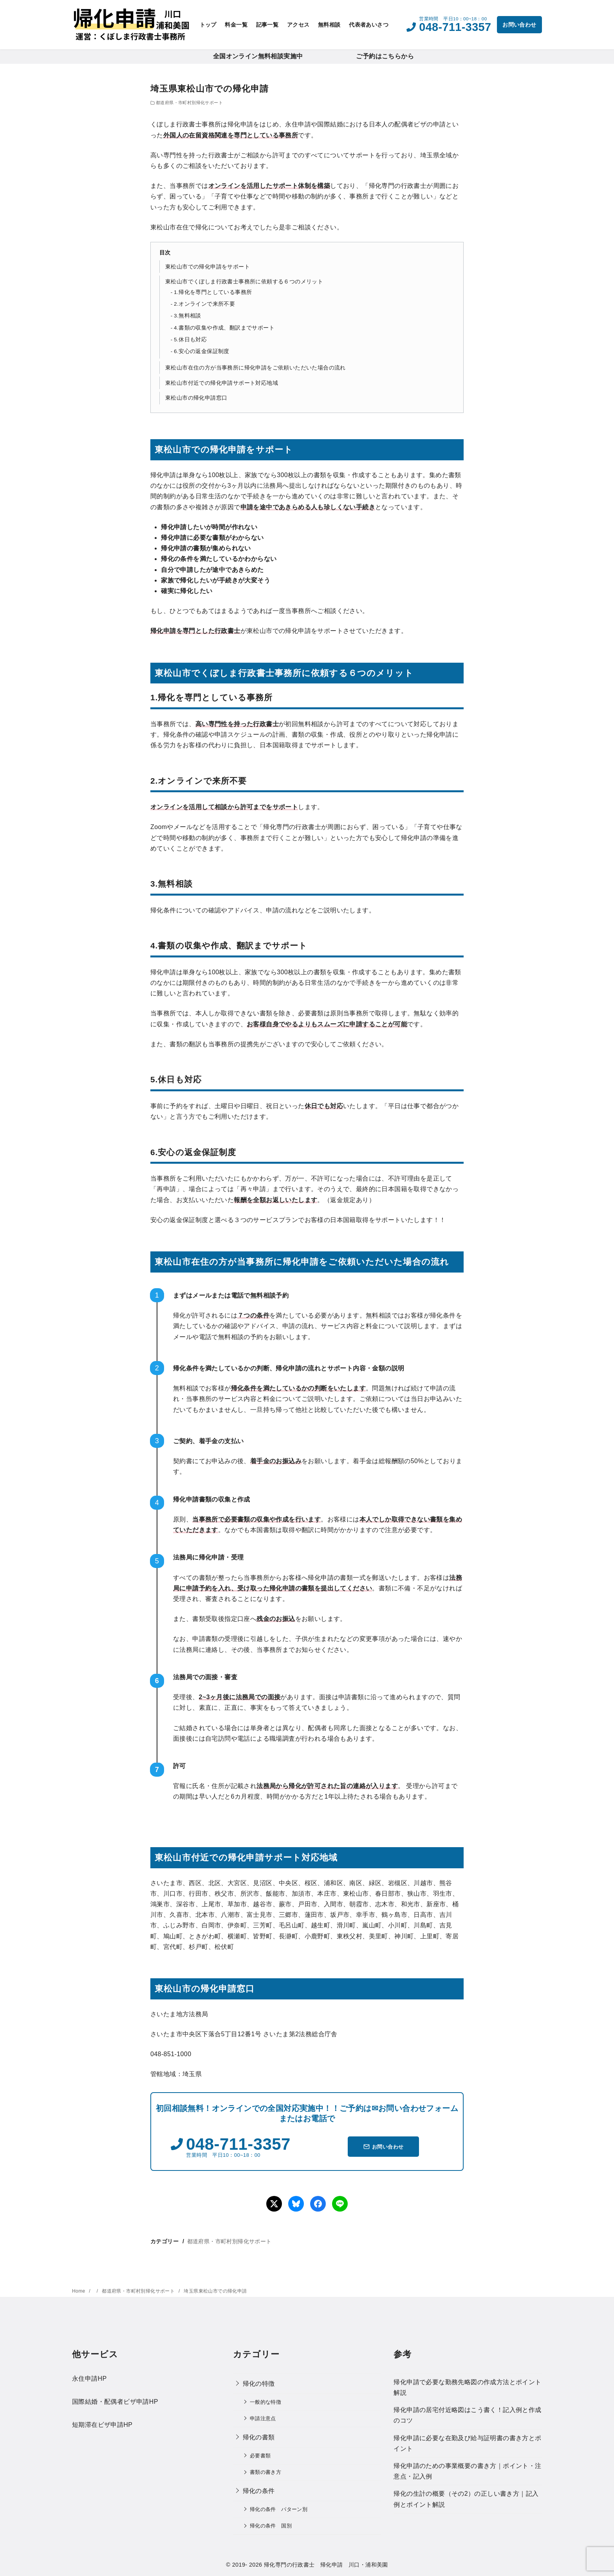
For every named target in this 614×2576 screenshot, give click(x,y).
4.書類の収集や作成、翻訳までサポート (224, 328)
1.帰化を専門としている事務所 (213, 292)
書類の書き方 (265, 2472)
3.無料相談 (187, 316)
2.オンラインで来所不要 (204, 304)
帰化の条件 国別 (271, 2526)
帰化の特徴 (259, 2383)
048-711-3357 (455, 27)
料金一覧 (236, 25)
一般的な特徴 (265, 2402)
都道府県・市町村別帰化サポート (189, 102)
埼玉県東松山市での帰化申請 (215, 2291)
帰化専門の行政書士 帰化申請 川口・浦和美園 (326, 2565)
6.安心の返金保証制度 (201, 351)
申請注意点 (263, 2418)
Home (79, 2291)
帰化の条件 (259, 2491)
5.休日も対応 (190, 340)
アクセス (298, 25)
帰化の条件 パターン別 (278, 2509)
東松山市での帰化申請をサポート (207, 266)
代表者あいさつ (368, 25)
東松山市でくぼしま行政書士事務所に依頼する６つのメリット (244, 281)
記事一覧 (267, 25)
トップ (208, 25)
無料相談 (329, 25)
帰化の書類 (259, 2437)
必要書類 (260, 2456)
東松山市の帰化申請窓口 (196, 398)
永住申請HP (89, 2378)
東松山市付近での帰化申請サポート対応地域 (221, 383)
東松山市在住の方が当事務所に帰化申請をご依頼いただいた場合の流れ (255, 367)
